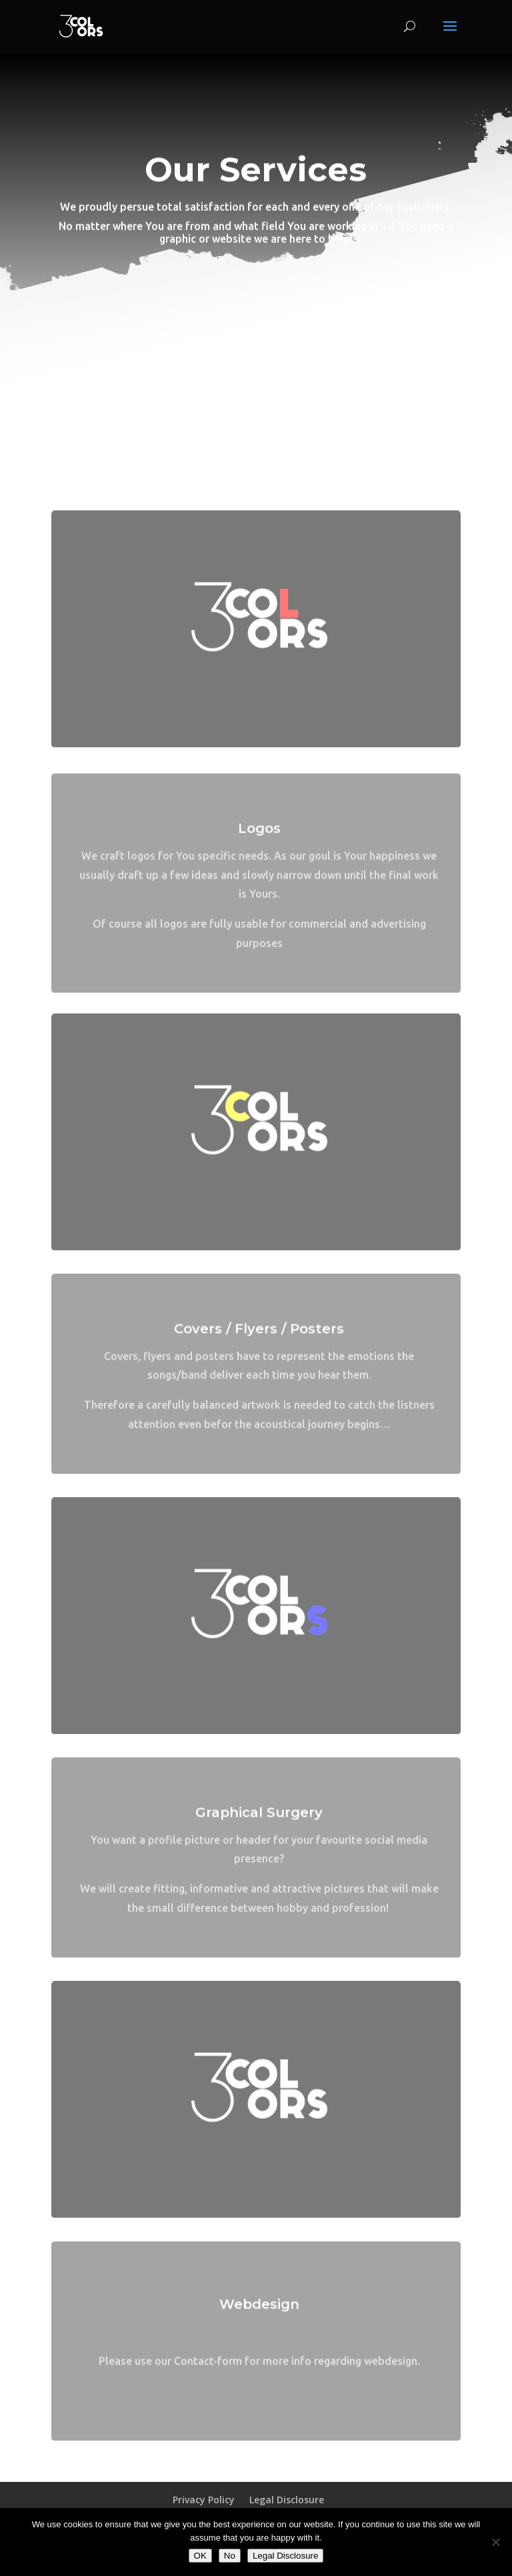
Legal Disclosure (286, 2499)
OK (200, 2556)
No (229, 2556)
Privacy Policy (204, 2499)
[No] (495, 2542)
